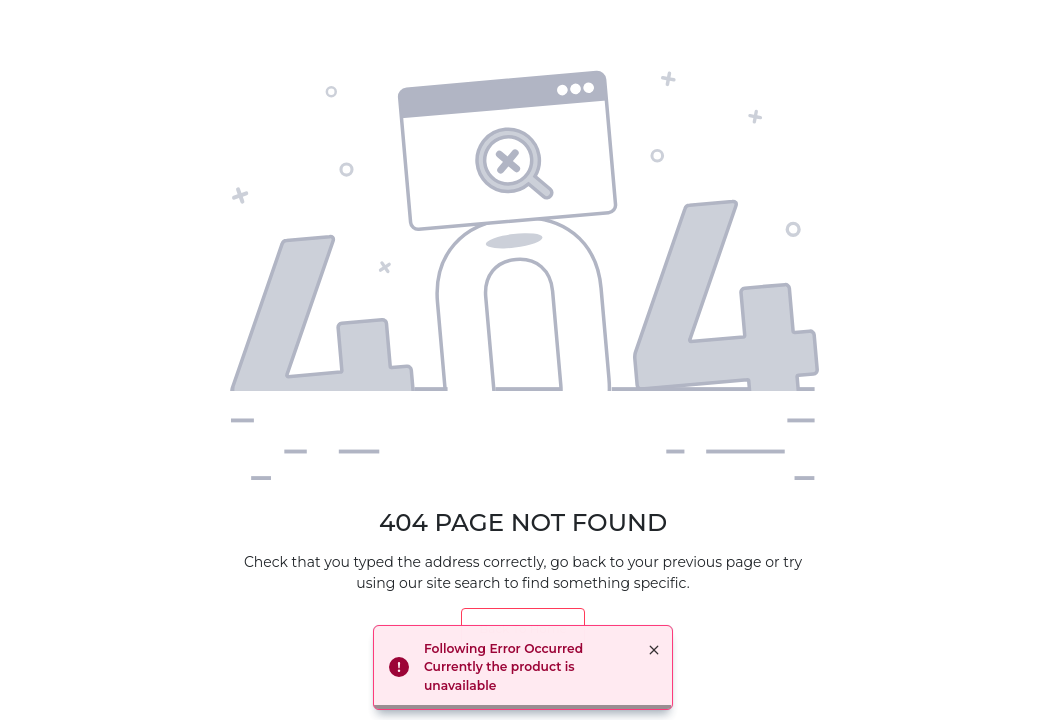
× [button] (654, 650)
